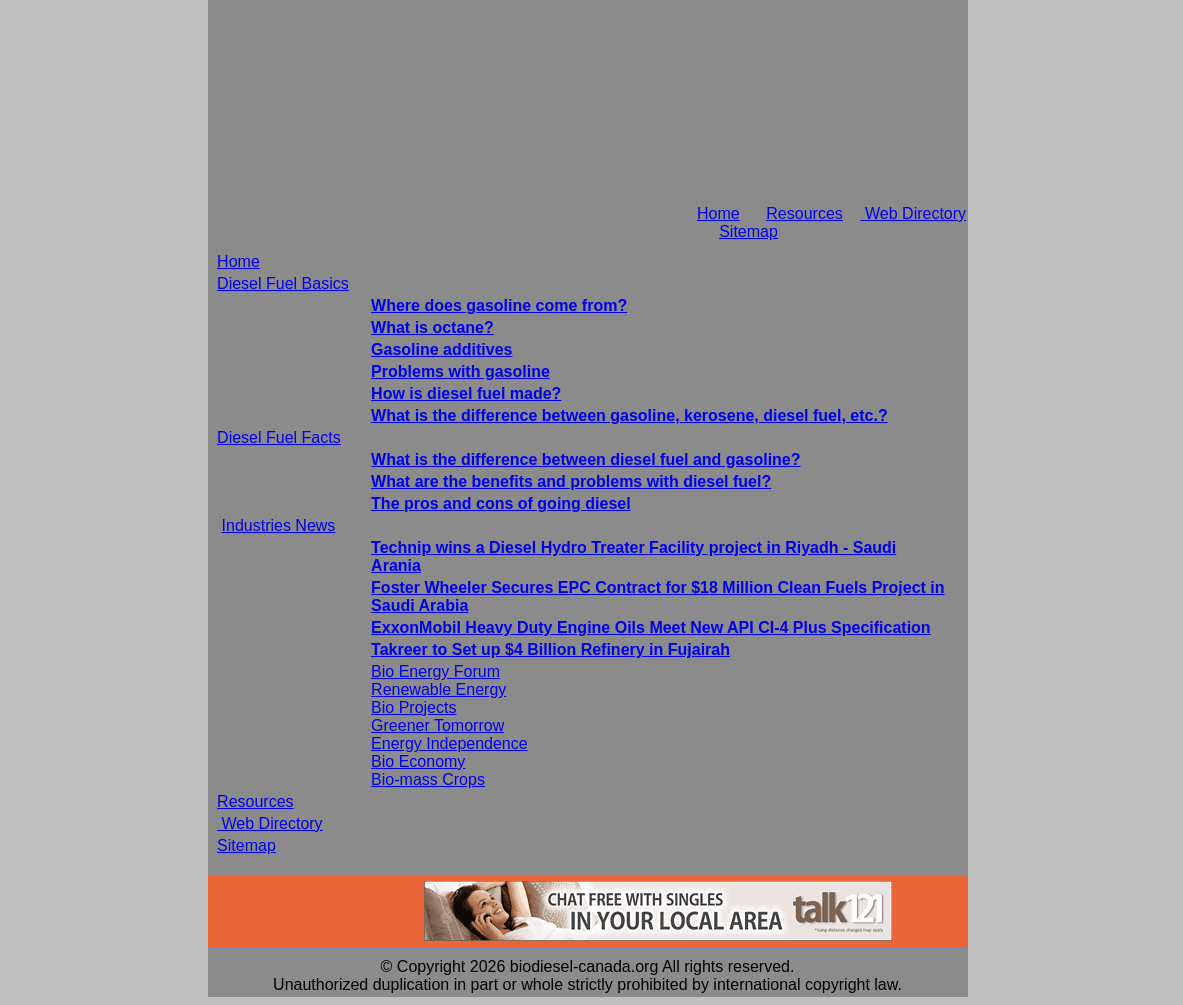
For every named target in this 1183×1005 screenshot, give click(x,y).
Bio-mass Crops (428, 779)
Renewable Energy (438, 689)
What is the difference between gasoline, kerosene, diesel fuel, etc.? (629, 415)
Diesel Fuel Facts (279, 437)
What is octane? (432, 327)
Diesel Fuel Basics (283, 283)
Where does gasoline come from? (499, 305)
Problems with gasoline (460, 371)
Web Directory (914, 213)
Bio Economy (418, 761)
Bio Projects (413, 707)
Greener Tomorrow (437, 725)
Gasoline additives (441, 349)
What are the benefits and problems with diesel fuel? (571, 481)
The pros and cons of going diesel (501, 503)
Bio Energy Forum (435, 671)
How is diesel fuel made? (466, 393)
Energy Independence (449, 743)
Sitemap (748, 231)
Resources (804, 213)
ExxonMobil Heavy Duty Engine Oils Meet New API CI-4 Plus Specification (651, 627)
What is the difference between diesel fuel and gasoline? (585, 459)
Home (718, 213)
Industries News (279, 525)
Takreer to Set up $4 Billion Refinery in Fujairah (550, 649)
